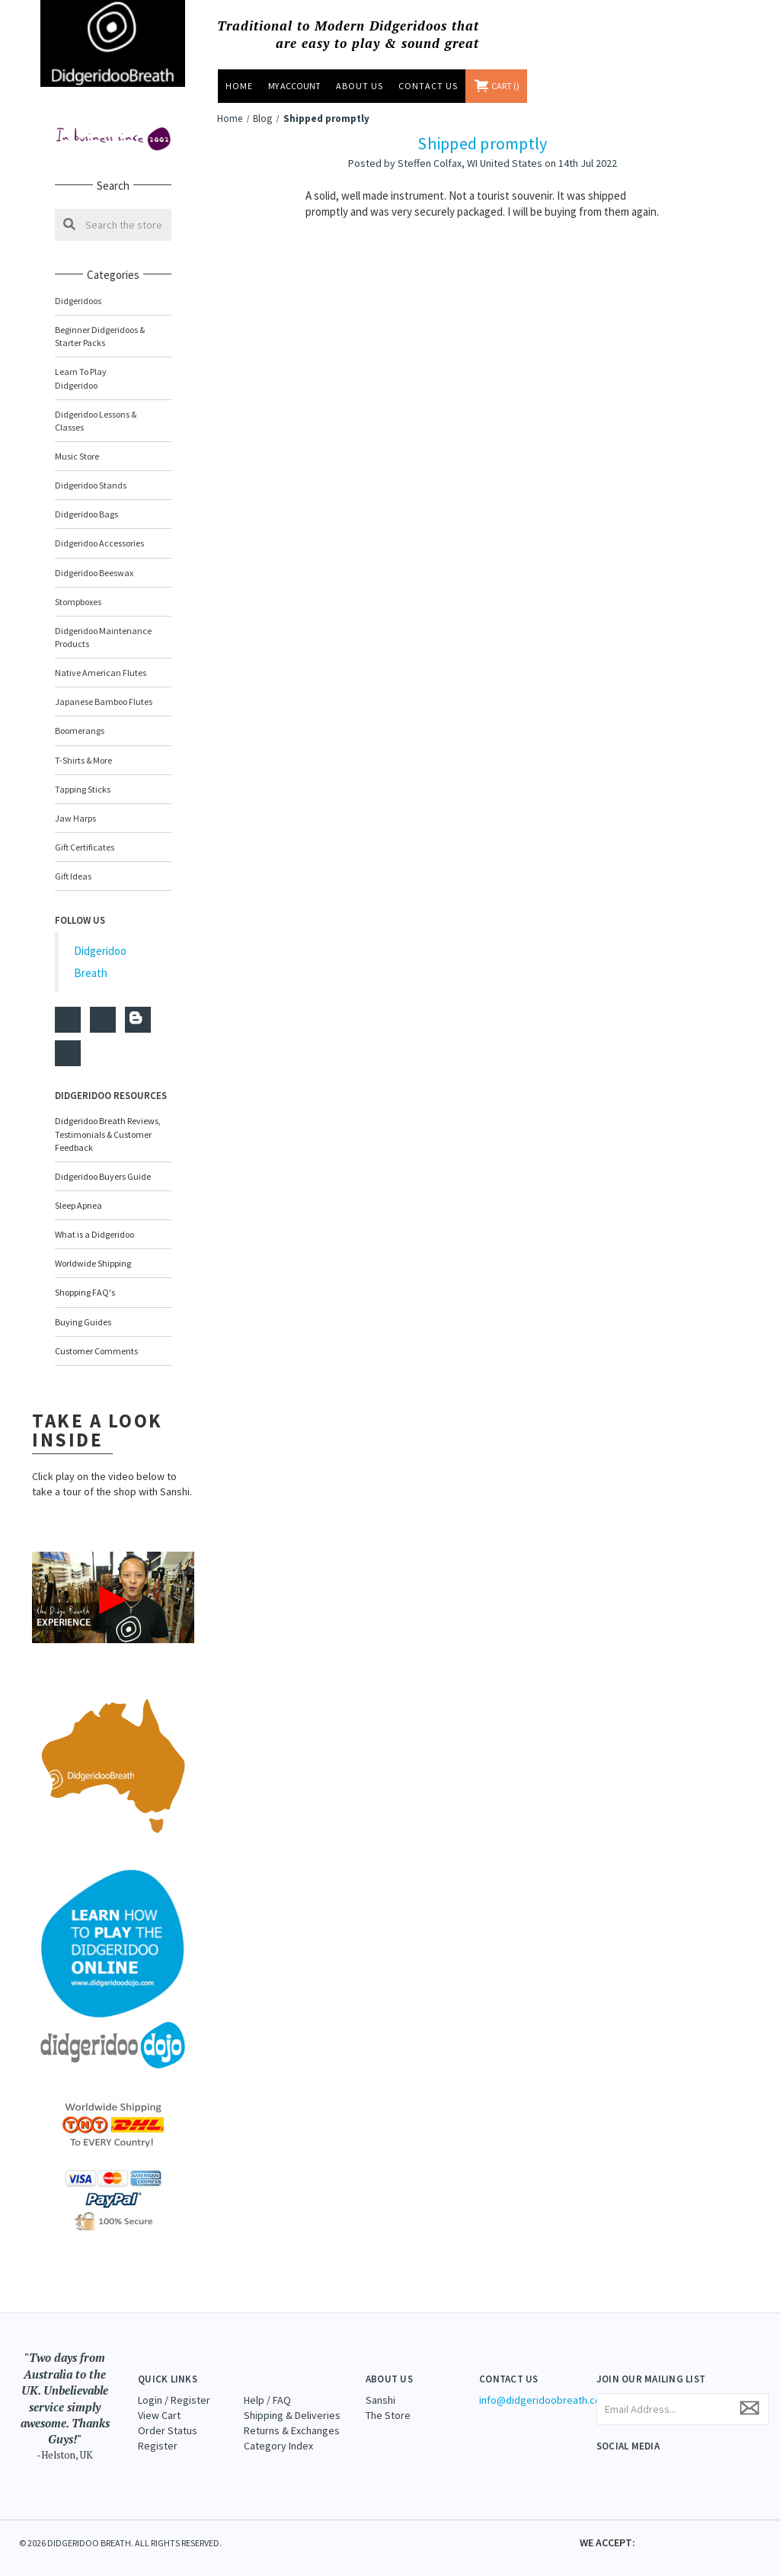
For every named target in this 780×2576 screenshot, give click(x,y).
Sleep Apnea (78, 1192)
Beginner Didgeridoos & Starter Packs (100, 336)
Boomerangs (79, 717)
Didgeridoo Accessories (99, 530)
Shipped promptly (482, 143)
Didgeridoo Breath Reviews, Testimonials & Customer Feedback (108, 1120)
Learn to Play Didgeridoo (113, 371)
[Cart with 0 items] (497, 86)
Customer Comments (96, 1338)
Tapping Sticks (82, 776)
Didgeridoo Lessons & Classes (113, 408)
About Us (359, 85)
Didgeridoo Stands (90, 472)
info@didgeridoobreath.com (544, 2386)
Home (239, 85)
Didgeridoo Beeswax (94, 559)
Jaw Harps (75, 805)
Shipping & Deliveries (292, 2401)
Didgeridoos (113, 300)
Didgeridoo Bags (113, 501)
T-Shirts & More (83, 746)
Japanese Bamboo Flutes (103, 688)
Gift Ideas (73, 863)
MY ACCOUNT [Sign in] (294, 85)
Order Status (167, 2417)
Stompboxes (78, 588)
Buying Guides (83, 1308)
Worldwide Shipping (93, 1250)
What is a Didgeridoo (94, 1221)
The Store (388, 2401)
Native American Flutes (100, 659)
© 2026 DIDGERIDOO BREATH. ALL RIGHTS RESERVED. (120, 2530)
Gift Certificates (84, 834)
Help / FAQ (267, 2386)
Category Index (278, 2432)
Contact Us (428, 85)
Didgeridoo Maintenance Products (103, 624)
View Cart (159, 2401)
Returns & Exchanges (292, 2417)
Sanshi (380, 2386)
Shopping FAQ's (85, 1279)
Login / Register (174, 2386)
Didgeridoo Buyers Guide (103, 1163)
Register (157, 2432)
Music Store (113, 443)
